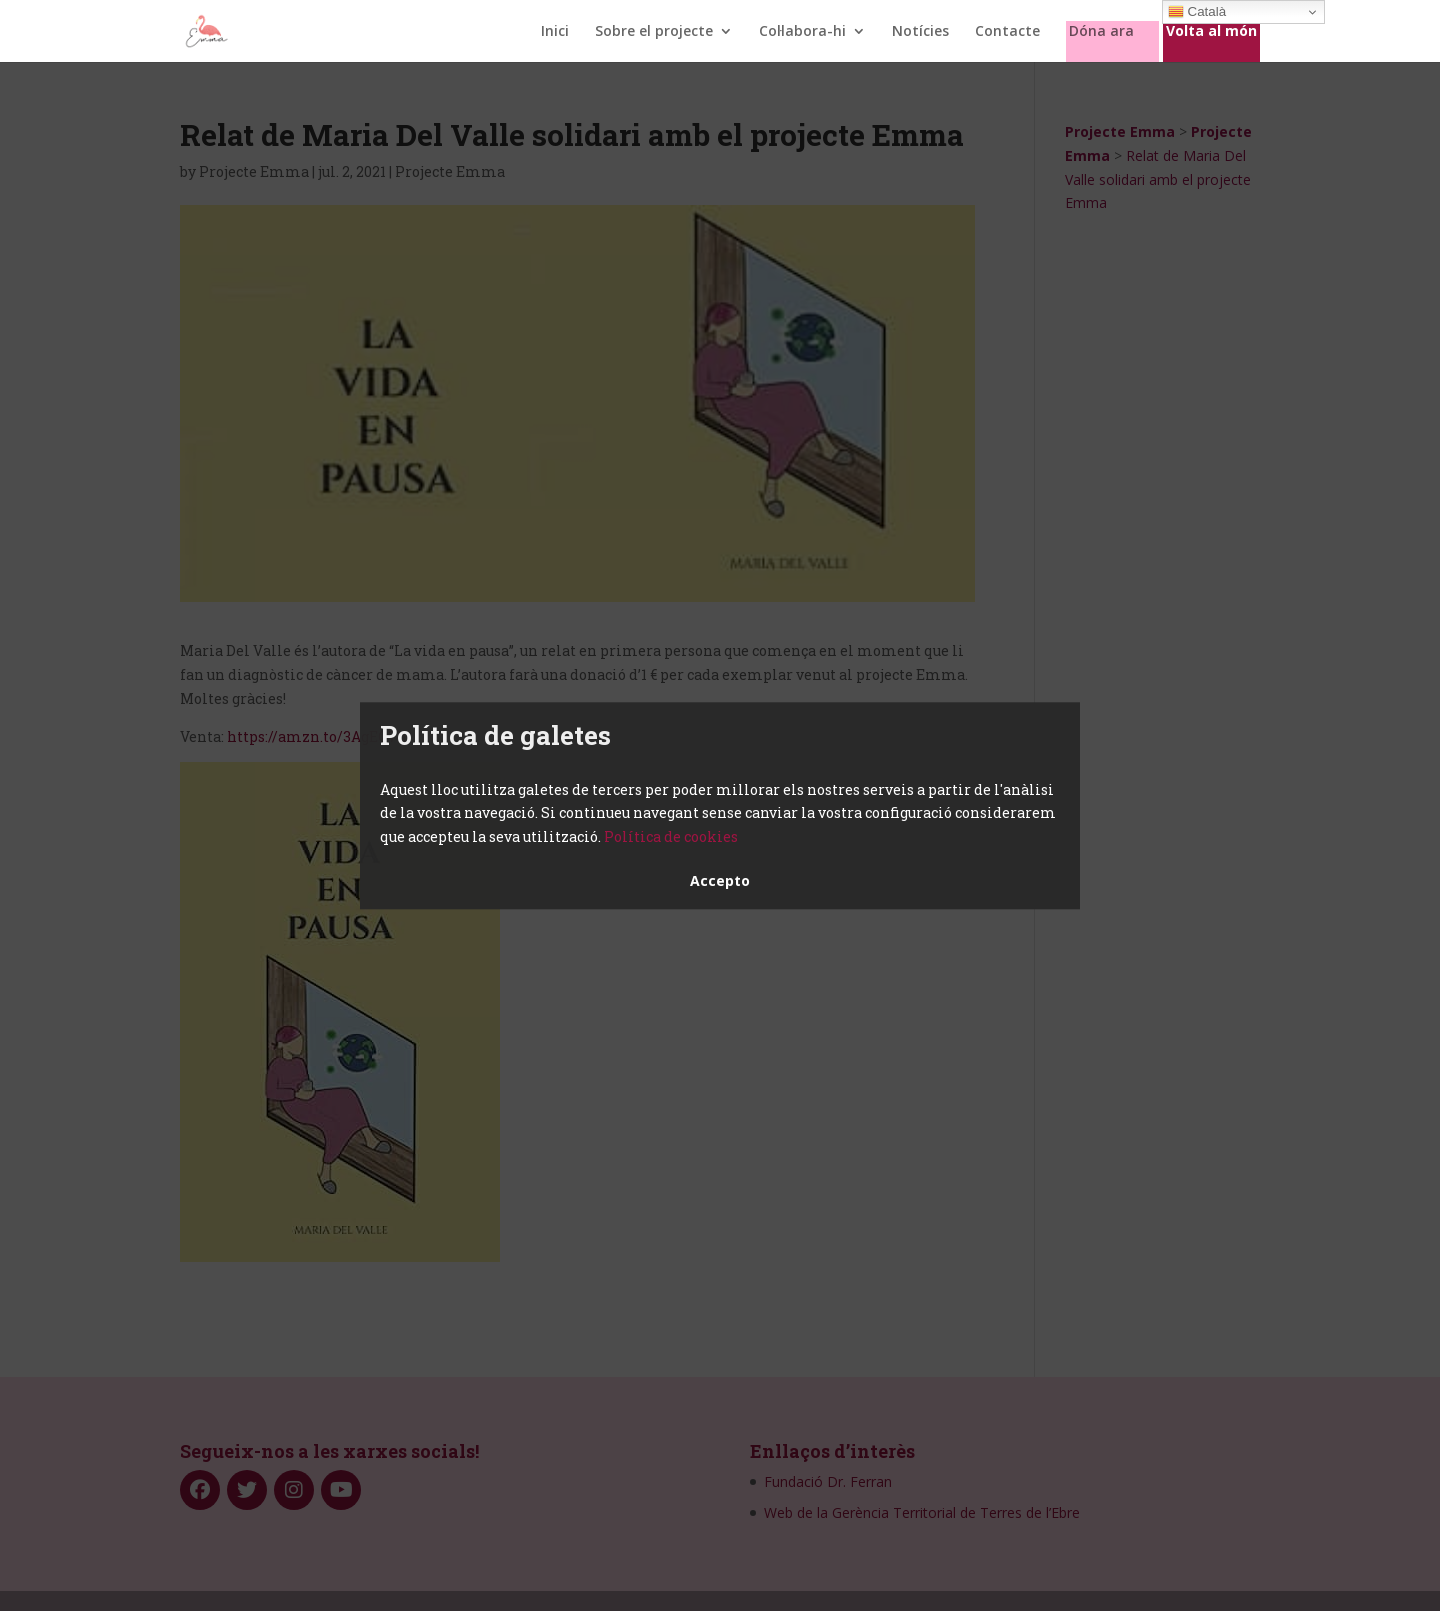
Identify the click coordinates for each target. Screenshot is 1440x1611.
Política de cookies (671, 836)
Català (1197, 12)
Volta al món (1211, 32)
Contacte (1007, 32)
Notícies (920, 32)
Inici (555, 32)
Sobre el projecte (654, 32)
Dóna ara (1101, 32)
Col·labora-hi (802, 32)
